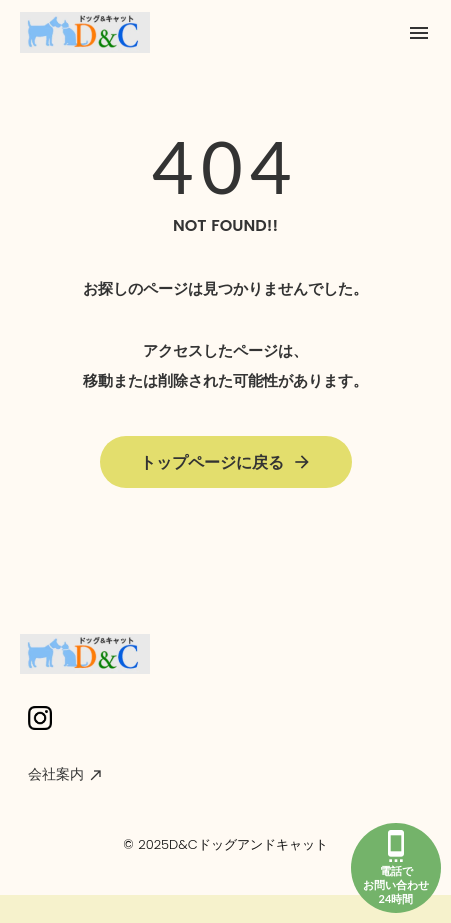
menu (419, 33)
